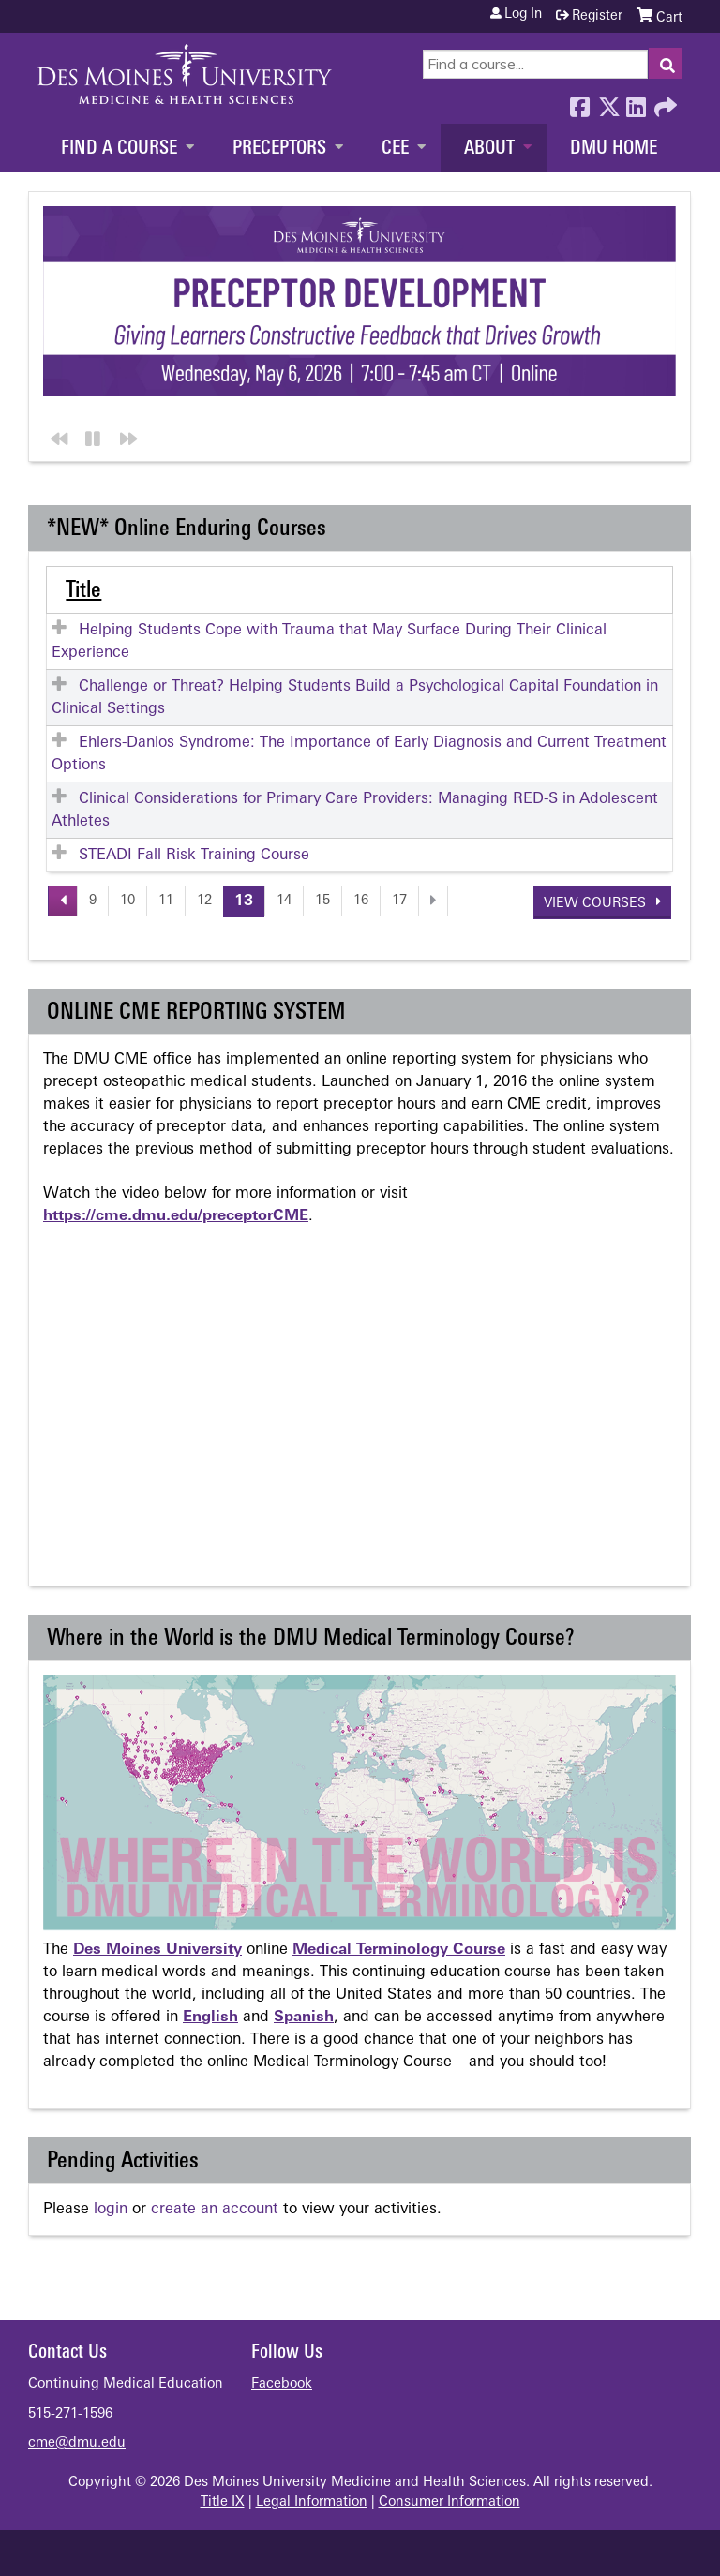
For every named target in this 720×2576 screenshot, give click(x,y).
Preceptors (279, 149)
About (489, 149)
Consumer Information (449, 2501)
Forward (663, 102)
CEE (395, 149)
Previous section (55, 435)
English (210, 2016)
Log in (523, 15)
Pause (90, 435)
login (111, 2208)
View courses (597, 903)
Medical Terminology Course (398, 1949)
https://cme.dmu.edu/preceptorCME (175, 1215)
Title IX (223, 2501)
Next (125, 435)
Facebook (579, 102)
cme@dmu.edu (77, 2442)
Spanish (304, 2016)
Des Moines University (157, 1949)
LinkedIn (635, 102)
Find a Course (119, 149)
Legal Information (312, 2501)
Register (597, 16)
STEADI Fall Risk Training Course (194, 854)
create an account (214, 2208)
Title (83, 590)
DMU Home (613, 149)
